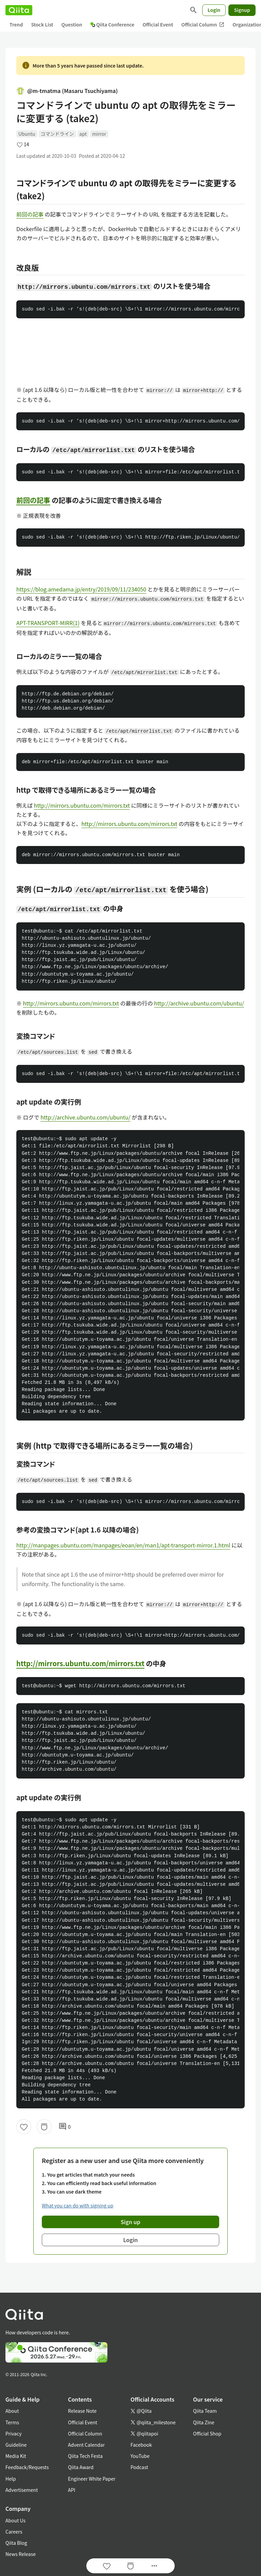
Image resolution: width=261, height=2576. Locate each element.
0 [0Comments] (64, 2126)
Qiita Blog (16, 2542)
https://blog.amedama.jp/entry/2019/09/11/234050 (81, 589)
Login (214, 9)
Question (72, 24)
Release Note (82, 2410)
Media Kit (15, 2455)
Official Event (157, 24)
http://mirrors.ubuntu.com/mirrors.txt (82, 805)
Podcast (139, 2467)
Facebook (141, 2444)
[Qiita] (18, 10)
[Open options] (154, 2565)
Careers (13, 2531)
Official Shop (207, 2433)
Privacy (13, 2433)
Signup (242, 9)
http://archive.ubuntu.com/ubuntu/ (199, 1003)
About (12, 2410)
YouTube (140, 2455)
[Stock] (44, 2126)
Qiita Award (80, 2467)
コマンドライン (57, 133)
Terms (12, 2422)
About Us (15, 2520)
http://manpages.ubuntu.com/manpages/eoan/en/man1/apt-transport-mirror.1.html (123, 1545)
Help (10, 2478)
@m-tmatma (67, 91)
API (71, 2489)
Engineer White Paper (92, 2478)
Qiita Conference (112, 24)
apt (83, 133)
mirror (99, 133)
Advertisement (21, 2489)
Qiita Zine (203, 2422)
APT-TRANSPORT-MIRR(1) (48, 623)
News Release (20, 2554)
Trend (16, 24)
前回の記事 (30, 214)
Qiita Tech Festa (85, 2455)
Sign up (130, 2222)
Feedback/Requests (27, 2467)
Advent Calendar (86, 2444)
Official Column (203, 24)
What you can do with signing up (77, 2205)
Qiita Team (205, 2410)
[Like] (23, 2126)
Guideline (16, 2444)
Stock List (42, 24)
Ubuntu (26, 133)
